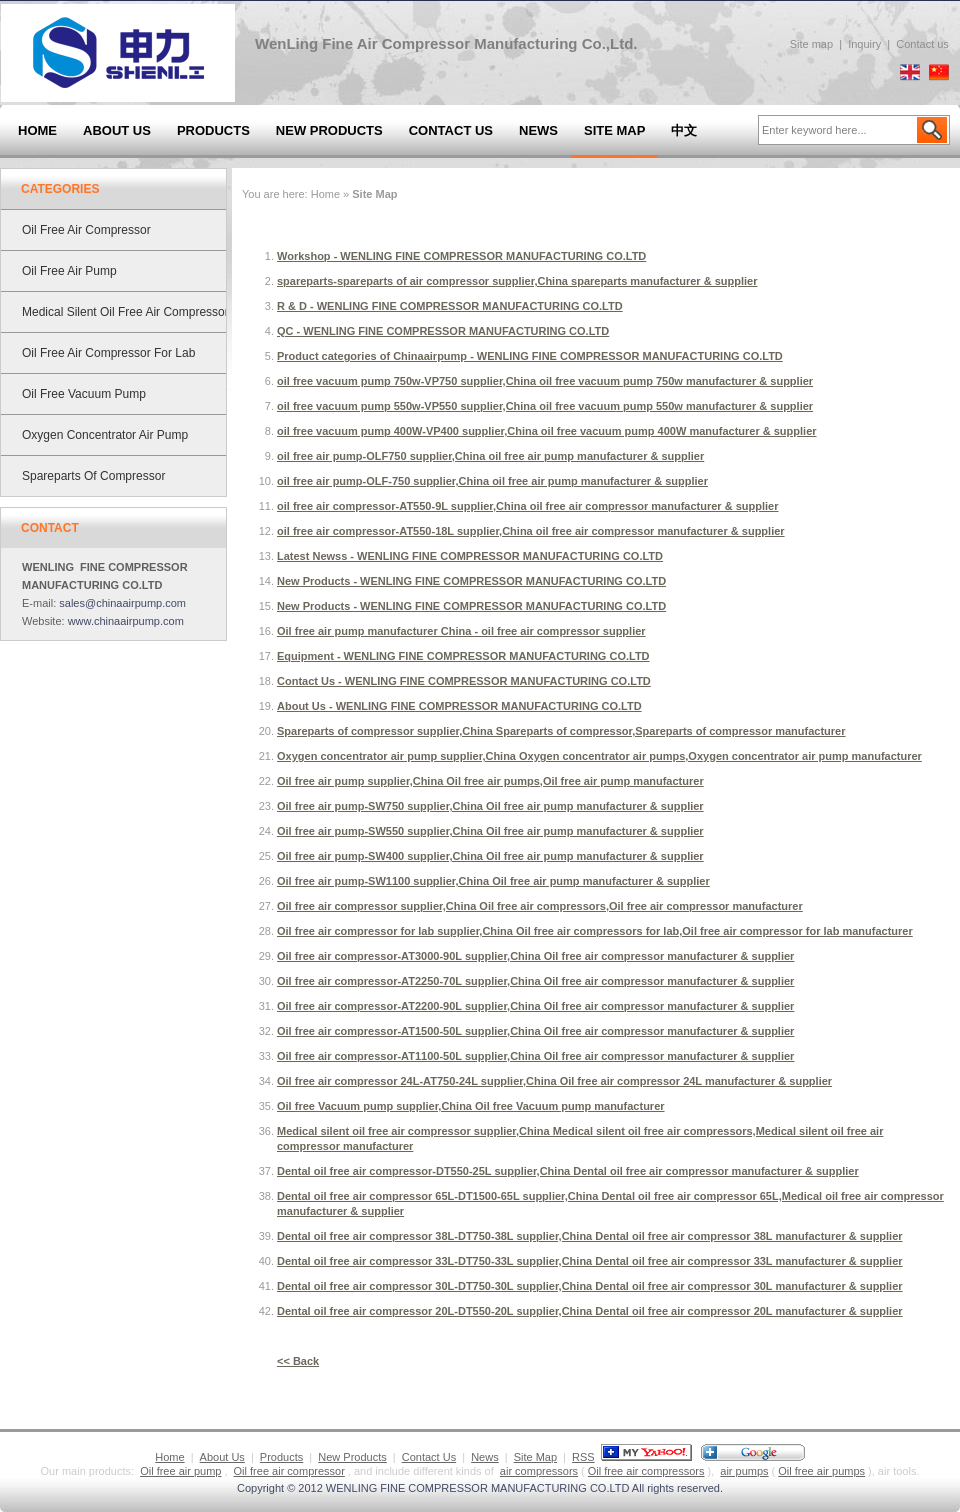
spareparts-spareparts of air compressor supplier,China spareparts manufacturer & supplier (517, 281)
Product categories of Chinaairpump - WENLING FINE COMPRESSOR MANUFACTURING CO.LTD (530, 356)
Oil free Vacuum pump (84, 394)
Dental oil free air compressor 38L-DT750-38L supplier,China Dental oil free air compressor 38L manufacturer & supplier (590, 1236)
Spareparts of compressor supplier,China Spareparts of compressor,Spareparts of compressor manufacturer (561, 731)
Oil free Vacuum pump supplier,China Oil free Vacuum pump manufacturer (471, 1106)
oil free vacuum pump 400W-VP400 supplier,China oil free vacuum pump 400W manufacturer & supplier (547, 431)
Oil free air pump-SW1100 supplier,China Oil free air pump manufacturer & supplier (493, 881)
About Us (117, 130)
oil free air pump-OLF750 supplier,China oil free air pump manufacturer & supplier (490, 456)
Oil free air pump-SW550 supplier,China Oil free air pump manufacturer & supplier (490, 831)
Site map (811, 44)
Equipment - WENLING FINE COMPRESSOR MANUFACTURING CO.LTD (463, 656)
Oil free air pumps (821, 1471)
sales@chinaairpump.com (122, 603)
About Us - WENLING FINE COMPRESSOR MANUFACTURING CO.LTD (459, 706)
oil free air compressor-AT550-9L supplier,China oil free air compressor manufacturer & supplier (527, 506)
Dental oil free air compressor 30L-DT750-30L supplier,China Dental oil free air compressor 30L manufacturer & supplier (590, 1286)
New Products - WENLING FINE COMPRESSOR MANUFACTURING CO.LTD (471, 581)
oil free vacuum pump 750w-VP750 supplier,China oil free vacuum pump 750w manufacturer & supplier (545, 381)
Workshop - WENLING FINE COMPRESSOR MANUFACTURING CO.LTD (461, 256)
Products (213, 130)
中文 (684, 130)
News (538, 130)
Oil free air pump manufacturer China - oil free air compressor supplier (461, 631)
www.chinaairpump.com (126, 621)
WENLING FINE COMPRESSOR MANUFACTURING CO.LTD (478, 1488)
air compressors (539, 1471)
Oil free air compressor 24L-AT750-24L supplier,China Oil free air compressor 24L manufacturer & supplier (554, 1081)
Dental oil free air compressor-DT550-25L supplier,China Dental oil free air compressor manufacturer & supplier (568, 1171)
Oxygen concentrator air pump (105, 435)
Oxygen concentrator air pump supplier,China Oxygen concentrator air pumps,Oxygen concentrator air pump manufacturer (599, 756)
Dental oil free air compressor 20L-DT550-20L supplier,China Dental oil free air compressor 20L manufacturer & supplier (590, 1311)
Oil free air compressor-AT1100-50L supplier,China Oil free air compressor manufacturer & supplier (535, 1056)
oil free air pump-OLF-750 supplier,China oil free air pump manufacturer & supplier (492, 481)
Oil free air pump (69, 271)
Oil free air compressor (86, 230)
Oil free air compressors (646, 1471)
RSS (583, 1457)
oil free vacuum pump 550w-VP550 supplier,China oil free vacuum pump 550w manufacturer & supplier (545, 406)
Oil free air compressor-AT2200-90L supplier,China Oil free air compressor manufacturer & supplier (535, 1006)
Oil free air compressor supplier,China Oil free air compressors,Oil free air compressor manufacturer (540, 906)
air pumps (744, 1471)
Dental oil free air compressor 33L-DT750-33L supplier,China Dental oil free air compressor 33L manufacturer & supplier (590, 1261)
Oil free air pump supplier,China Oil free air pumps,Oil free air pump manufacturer (490, 781)
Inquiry (864, 44)
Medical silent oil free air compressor (125, 312)
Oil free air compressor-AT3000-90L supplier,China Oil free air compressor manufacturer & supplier (535, 956)
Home (37, 130)
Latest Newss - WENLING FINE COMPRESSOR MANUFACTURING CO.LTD (470, 556)
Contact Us (451, 130)
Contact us (922, 44)
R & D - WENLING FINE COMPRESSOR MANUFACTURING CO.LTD (450, 306)
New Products (329, 130)
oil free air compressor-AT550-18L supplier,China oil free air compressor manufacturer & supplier (531, 531)
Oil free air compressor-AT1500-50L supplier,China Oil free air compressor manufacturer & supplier (535, 1031)
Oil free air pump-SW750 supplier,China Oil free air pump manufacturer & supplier (490, 806)
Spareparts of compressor (93, 476)
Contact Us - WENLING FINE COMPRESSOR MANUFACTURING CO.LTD (464, 681)
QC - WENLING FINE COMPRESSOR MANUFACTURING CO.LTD (443, 331)
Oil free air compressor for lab (108, 353)
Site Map (614, 130)
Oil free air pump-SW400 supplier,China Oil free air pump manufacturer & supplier (490, 856)
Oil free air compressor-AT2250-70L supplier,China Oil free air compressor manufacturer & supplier (535, 981)
